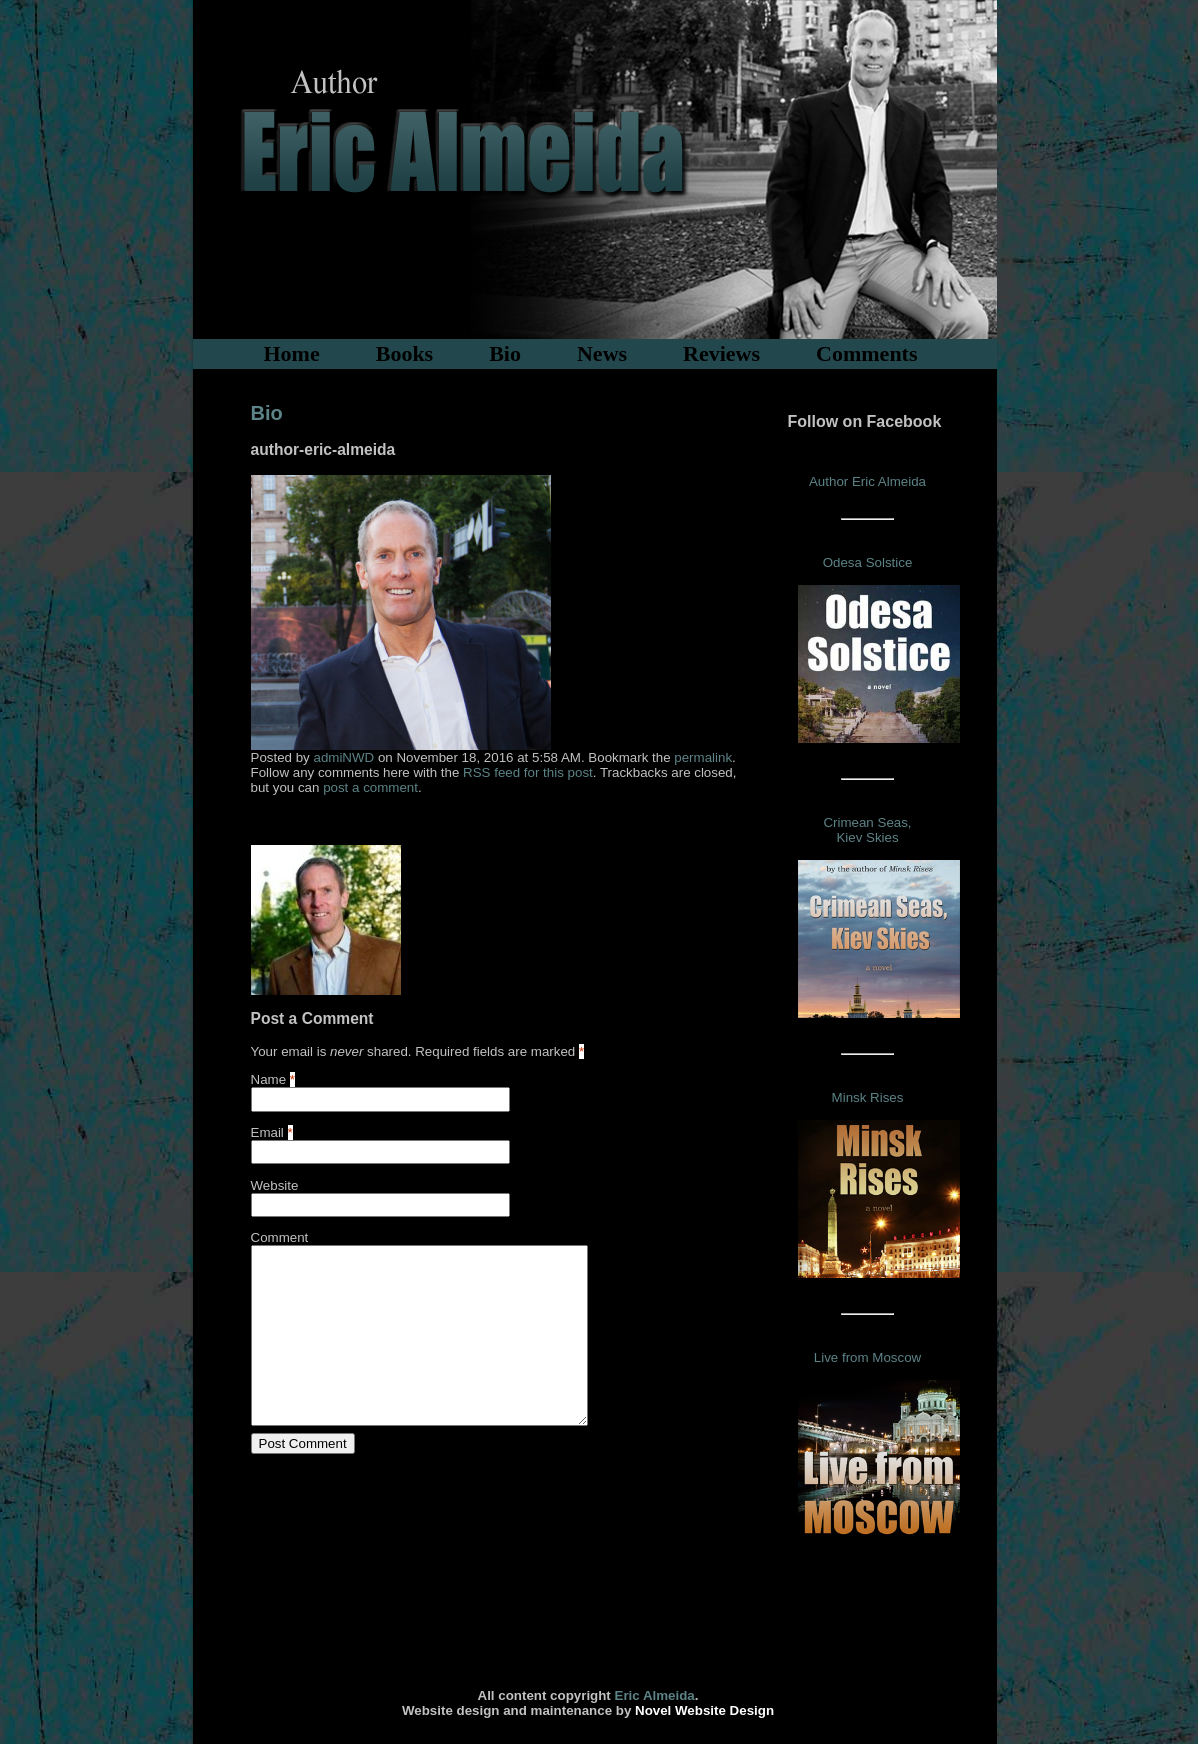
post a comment (370, 787)
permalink (703, 757)
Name (269, 1079)
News (602, 353)
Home (292, 353)
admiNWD (343, 757)
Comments (866, 353)
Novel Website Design (704, 1710)
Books (404, 353)
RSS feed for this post (528, 772)
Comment (280, 1237)
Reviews (721, 353)
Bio (505, 353)
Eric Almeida (655, 1695)
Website (275, 1185)
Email (267, 1132)
